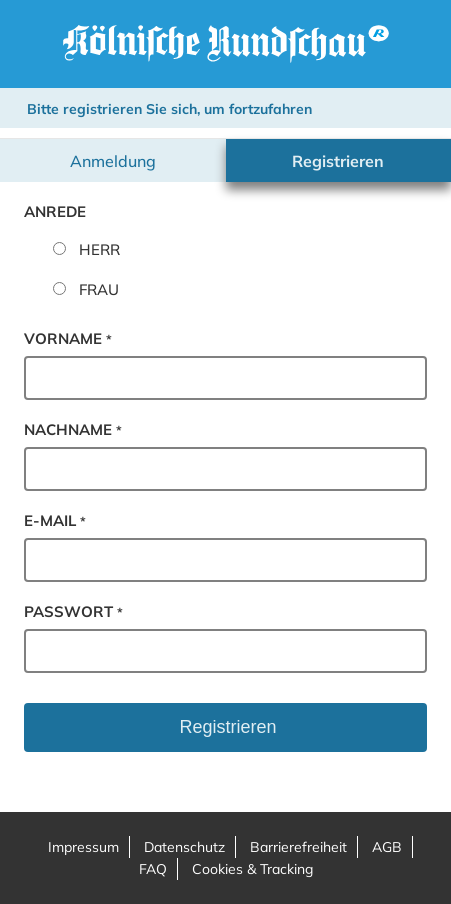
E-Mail (55, 520)
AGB (387, 847)
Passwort (73, 611)
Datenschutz (184, 847)
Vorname (68, 338)
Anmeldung (113, 161)
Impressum (83, 847)
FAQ (153, 869)
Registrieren (338, 161)
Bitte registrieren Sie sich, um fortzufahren (169, 109)
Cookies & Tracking (252, 869)
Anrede (55, 211)
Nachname (73, 429)
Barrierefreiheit (298, 847)
